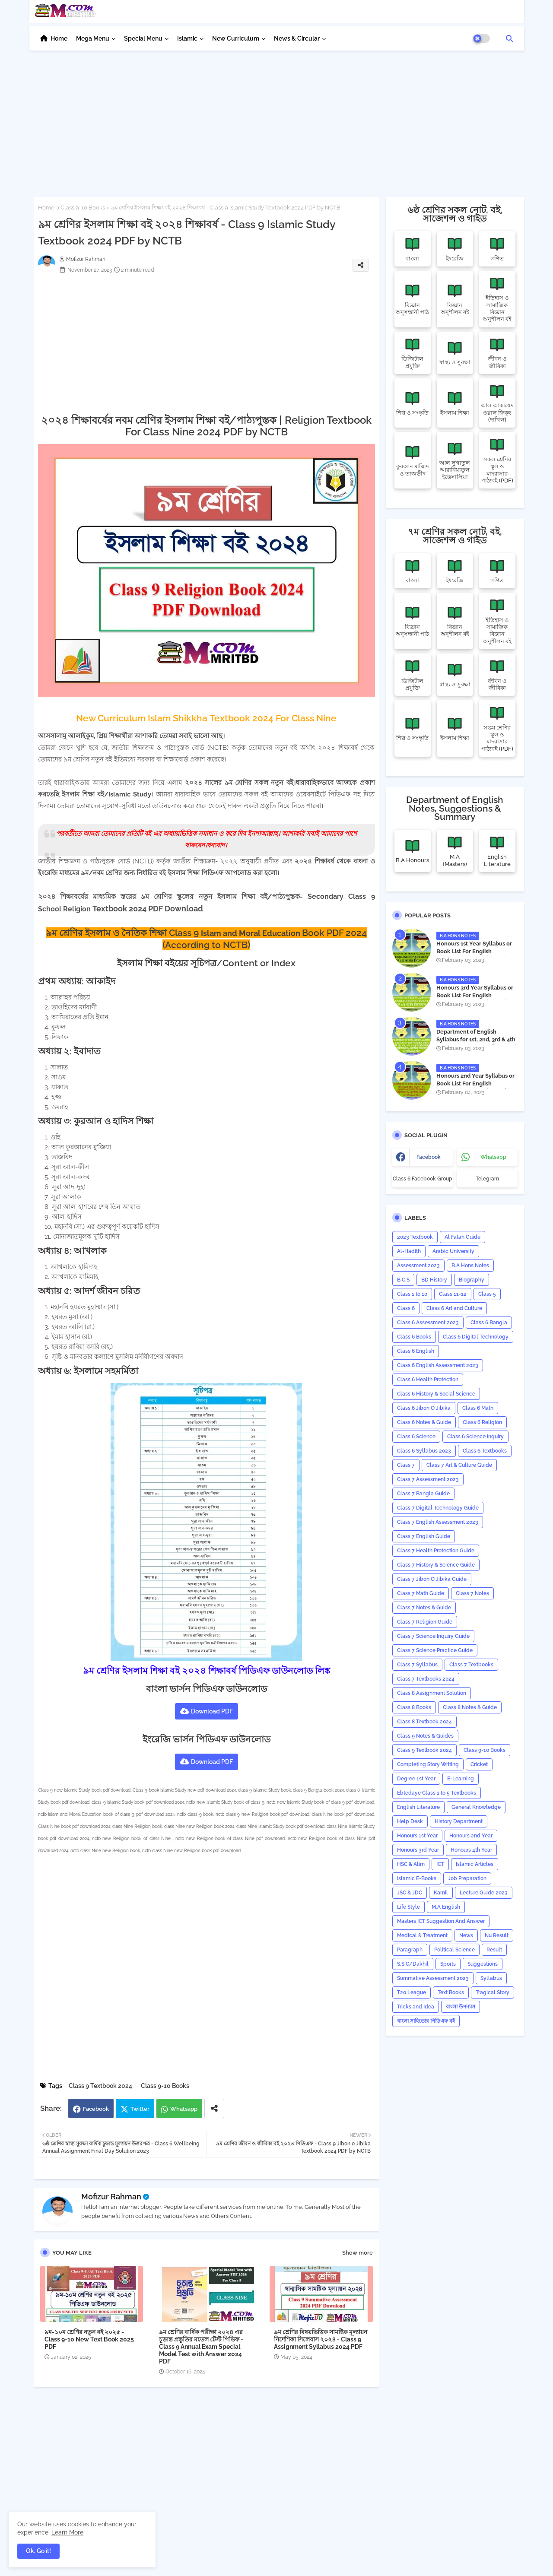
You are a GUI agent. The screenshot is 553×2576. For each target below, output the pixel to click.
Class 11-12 (453, 1294)
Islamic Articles (474, 1864)
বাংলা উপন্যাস (460, 2007)
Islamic (187, 38)
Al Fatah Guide (462, 1237)
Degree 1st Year (416, 1779)
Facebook (96, 2109)
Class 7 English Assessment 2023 (437, 1522)
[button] (509, 38)
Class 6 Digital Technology (476, 1337)
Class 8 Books (414, 1707)
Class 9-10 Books (82, 207)
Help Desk (410, 1821)
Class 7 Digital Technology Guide (438, 1508)
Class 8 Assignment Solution (431, 1693)
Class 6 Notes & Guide (424, 1422)
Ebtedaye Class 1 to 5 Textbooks (436, 1793)
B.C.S (403, 1280)
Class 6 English (415, 1351)
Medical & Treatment (422, 1935)
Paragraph (410, 1950)
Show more (357, 2252)
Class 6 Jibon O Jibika (424, 1408)
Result (494, 1950)
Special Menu (143, 38)
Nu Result (497, 1935)
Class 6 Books (414, 1337)
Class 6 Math (477, 1408)
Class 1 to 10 (412, 1294)
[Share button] (214, 2108)
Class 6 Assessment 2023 (428, 1323)
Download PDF (212, 1711)
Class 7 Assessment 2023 (428, 1479)
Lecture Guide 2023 (484, 1893)
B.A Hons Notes (470, 1266)
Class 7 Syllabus (417, 1665)
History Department (459, 1821)
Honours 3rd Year (418, 1850)
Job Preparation (467, 1878)
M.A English (446, 1907)
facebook (428, 1157)
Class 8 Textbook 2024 (424, 1722)
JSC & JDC (409, 1893)
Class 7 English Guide (423, 1536)
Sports (448, 1964)
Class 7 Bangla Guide (423, 1494)
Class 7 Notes (472, 1593)
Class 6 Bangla (488, 1323)
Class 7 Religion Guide (424, 1622)
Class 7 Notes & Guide (424, 1608)
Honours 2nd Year (471, 1836)
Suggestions (482, 1964)
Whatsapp (183, 2109)
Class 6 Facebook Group (422, 1179)
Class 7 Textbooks (471, 1665)
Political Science (454, 1950)
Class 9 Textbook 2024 (100, 2085)
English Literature (418, 1807)
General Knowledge (476, 1807)
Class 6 (406, 1308)
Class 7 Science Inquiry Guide (433, 1636)
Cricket (479, 1764)
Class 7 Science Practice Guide (435, 1650)
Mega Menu (92, 38)
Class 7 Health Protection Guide (435, 1551)
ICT (440, 1864)
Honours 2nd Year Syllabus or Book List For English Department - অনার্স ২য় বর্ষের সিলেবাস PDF (475, 1087)
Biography (471, 1280)
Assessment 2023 (418, 1266)
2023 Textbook (415, 1237)
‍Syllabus (491, 1978)
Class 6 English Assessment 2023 (437, 1365)
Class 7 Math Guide (420, 1593)
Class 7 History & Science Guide (436, 1565)
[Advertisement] (276, 119)
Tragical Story (492, 1992)
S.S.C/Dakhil (413, 1964)
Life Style (408, 1907)
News (466, 1935)
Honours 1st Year (417, 1836)
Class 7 (406, 1465)
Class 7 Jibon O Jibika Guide (432, 1579)
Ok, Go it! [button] (38, 2550)
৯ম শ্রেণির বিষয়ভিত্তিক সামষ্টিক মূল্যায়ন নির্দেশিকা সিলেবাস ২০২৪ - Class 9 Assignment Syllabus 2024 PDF (320, 2339)
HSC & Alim (411, 1864)
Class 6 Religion (482, 1422)
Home (59, 38)
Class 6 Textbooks (485, 1451)
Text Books (451, 1992)
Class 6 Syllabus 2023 (424, 1451)
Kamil (441, 1893)
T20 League (411, 1992)
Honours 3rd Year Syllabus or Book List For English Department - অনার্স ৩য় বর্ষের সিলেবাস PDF (474, 999)
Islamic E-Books (416, 1878)
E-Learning (460, 1779)
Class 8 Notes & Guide (470, 1707)
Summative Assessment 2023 (433, 1978)
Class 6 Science (416, 1437)
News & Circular (297, 38)
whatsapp (493, 1157)
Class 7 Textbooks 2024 (425, 1679)
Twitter (139, 2109)
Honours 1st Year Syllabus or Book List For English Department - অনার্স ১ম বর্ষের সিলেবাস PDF (474, 955)
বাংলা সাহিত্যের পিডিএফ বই (426, 2021)
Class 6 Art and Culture (454, 1308)
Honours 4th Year (471, 1850)
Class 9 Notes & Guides (425, 1736)
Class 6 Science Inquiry (475, 1437)
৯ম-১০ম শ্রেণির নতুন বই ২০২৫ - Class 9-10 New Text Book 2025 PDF (89, 2339)
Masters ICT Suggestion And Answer (441, 1921)
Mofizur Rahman (111, 2196)
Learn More (67, 2532)
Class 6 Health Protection (427, 1380)
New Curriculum (235, 38)
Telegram (487, 1179)
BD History (434, 1280)
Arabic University (453, 1251)
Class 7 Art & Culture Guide (459, 1465)
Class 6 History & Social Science (436, 1394)
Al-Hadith (409, 1251)
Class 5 (487, 1294)
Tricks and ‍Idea (415, 2007)
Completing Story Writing (428, 1764)
